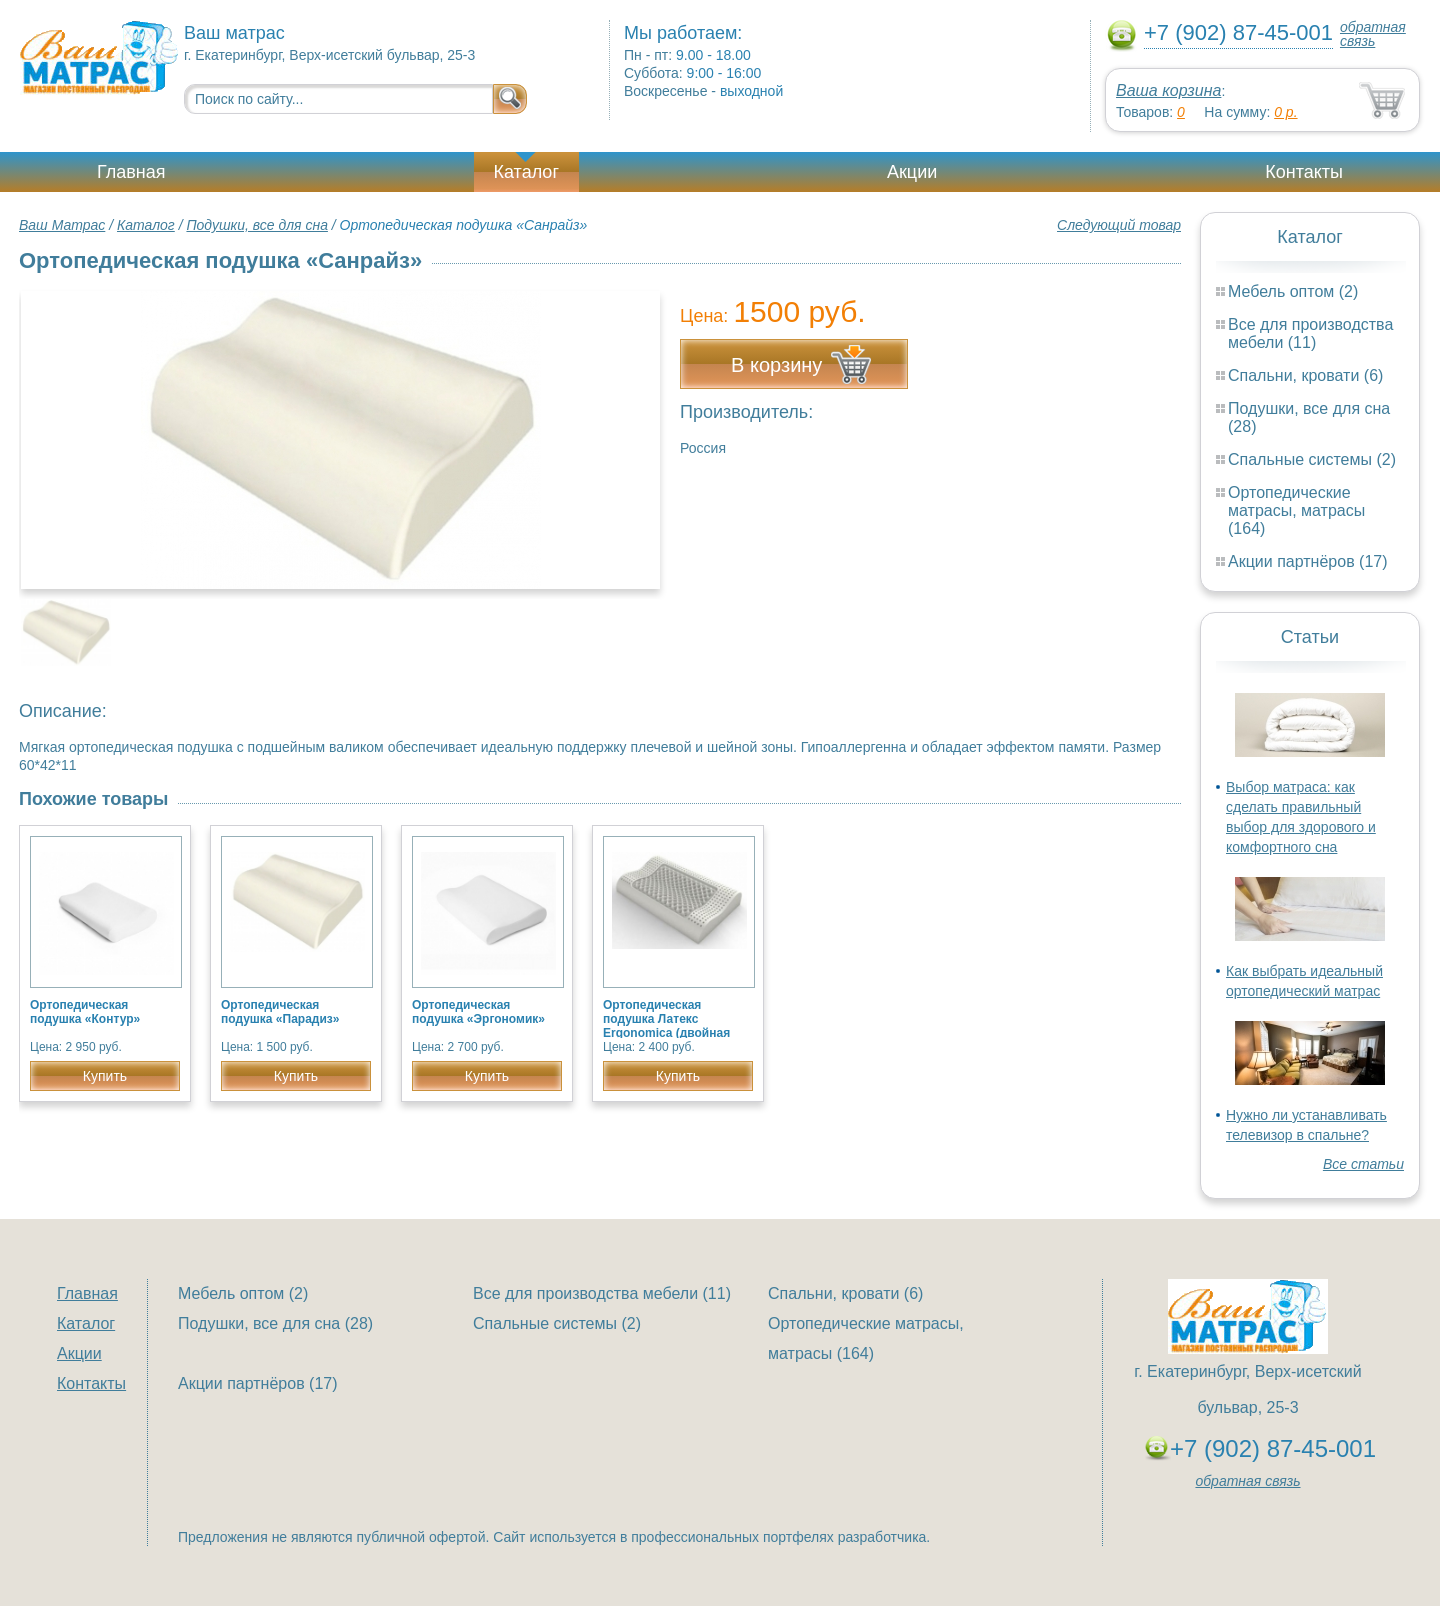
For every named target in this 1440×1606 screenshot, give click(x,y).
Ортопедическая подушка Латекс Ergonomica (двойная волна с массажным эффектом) (666, 1033)
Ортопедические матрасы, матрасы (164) (1296, 510)
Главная (131, 172)
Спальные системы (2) (1312, 459)
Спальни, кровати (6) (1305, 375)
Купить (105, 1076)
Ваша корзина (1168, 90)
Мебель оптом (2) (1293, 291)
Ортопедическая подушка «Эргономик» (478, 1012)
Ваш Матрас (62, 225)
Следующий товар (1119, 225)
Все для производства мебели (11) (1310, 333)
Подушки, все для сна (256, 225)
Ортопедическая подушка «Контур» (85, 1012)
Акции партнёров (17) (1308, 561)
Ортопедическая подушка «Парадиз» (280, 1012)
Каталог (526, 172)
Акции (912, 172)
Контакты (1304, 172)
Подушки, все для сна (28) (275, 1323)
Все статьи (1363, 1164)
